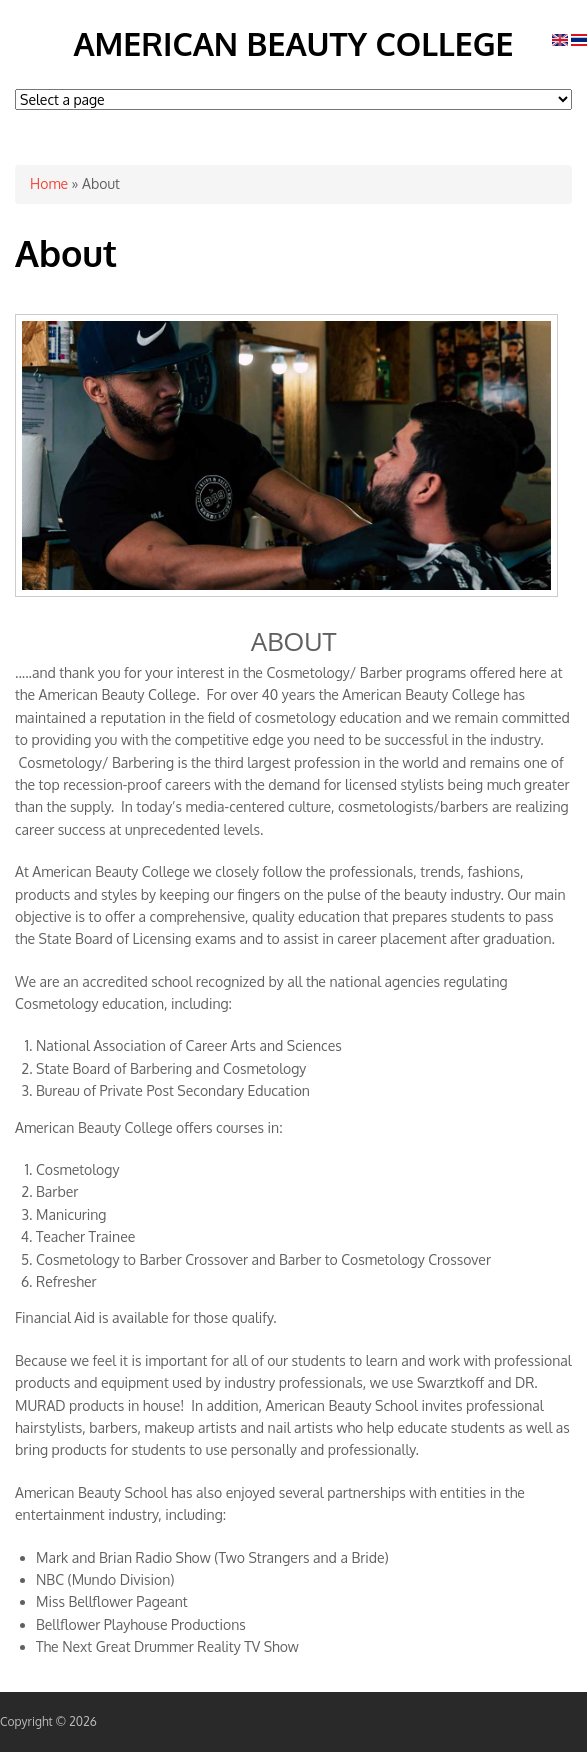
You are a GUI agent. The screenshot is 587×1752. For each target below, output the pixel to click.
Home (49, 183)
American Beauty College (293, 43)
